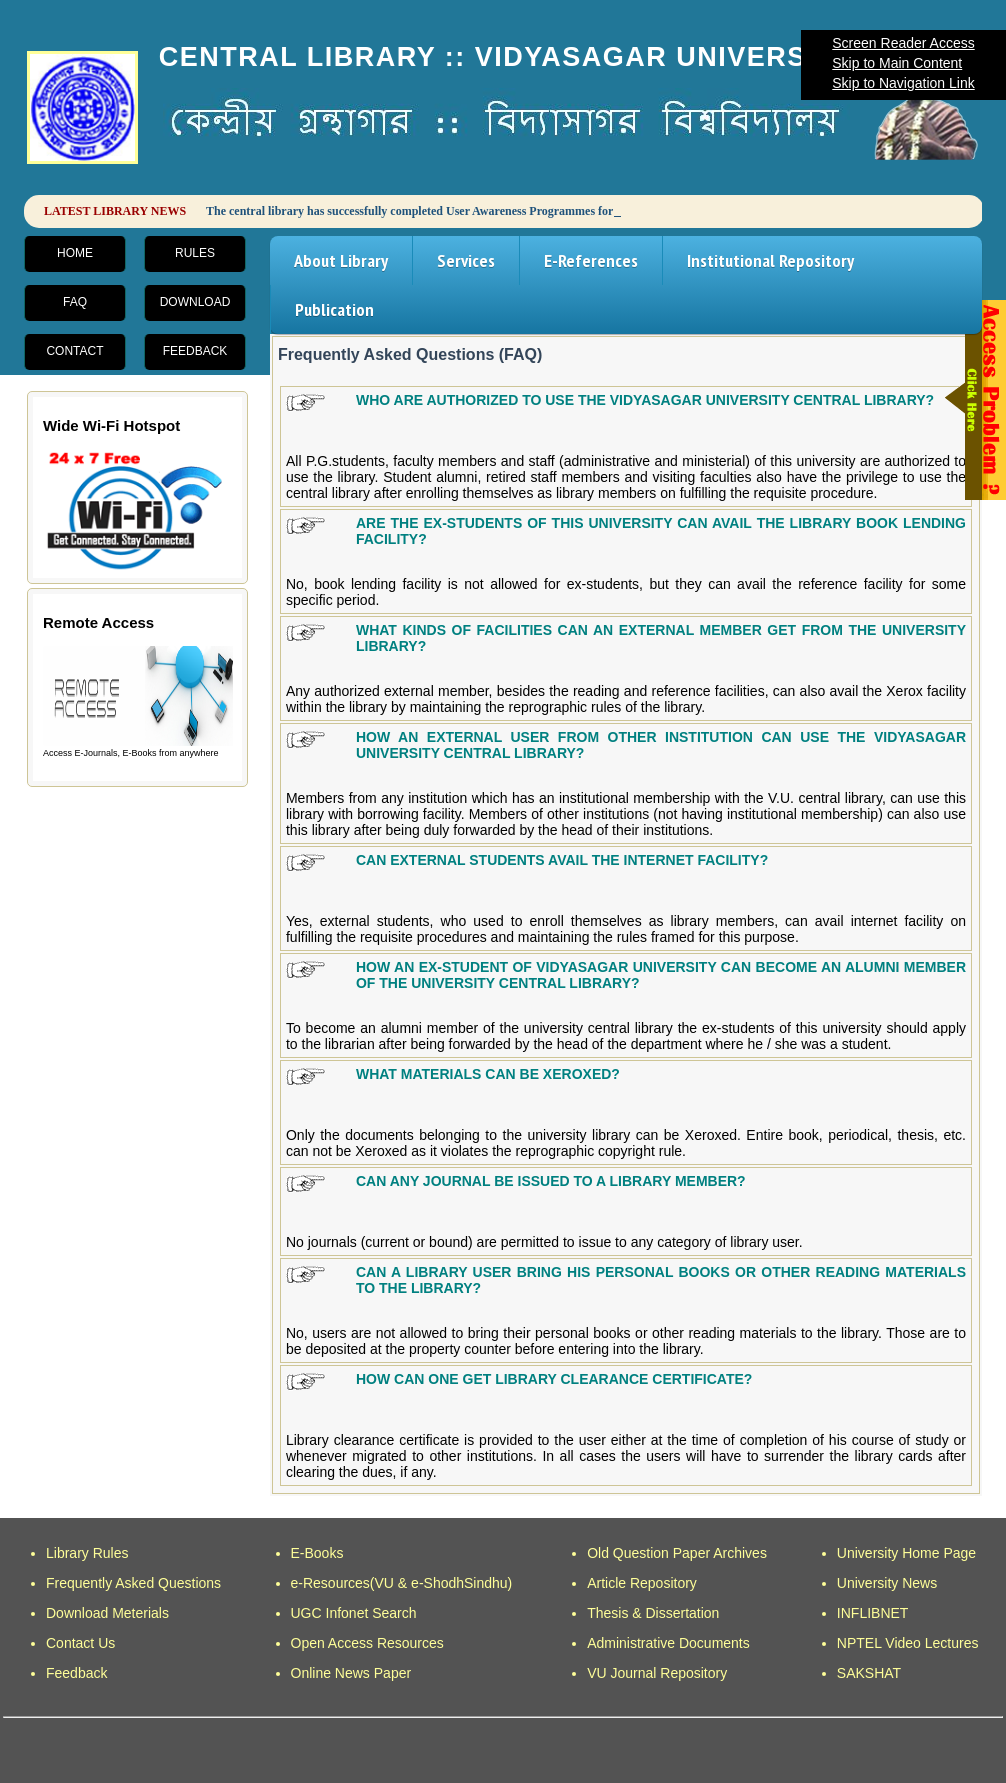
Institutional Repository (770, 260)
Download (195, 302)
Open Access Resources (367, 1643)
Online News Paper (351, 1673)
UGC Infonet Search (354, 1613)
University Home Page (906, 1553)
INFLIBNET (873, 1613)
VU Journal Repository (657, 1673)
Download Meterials (107, 1613)
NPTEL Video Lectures (908, 1643)
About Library (341, 260)
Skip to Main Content (897, 63)
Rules (195, 253)
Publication (334, 309)
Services (466, 260)
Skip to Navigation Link (903, 83)
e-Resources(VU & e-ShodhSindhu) (402, 1583)
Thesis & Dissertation (653, 1613)
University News (887, 1583)
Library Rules (87, 1553)
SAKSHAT (869, 1673)
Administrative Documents (668, 1643)
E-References (591, 260)
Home (75, 253)
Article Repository (642, 1583)
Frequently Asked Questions (133, 1583)
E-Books (317, 1553)
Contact (74, 351)
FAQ (75, 302)
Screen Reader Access (903, 43)
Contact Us (80, 1643)
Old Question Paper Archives (677, 1553)
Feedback (195, 351)
